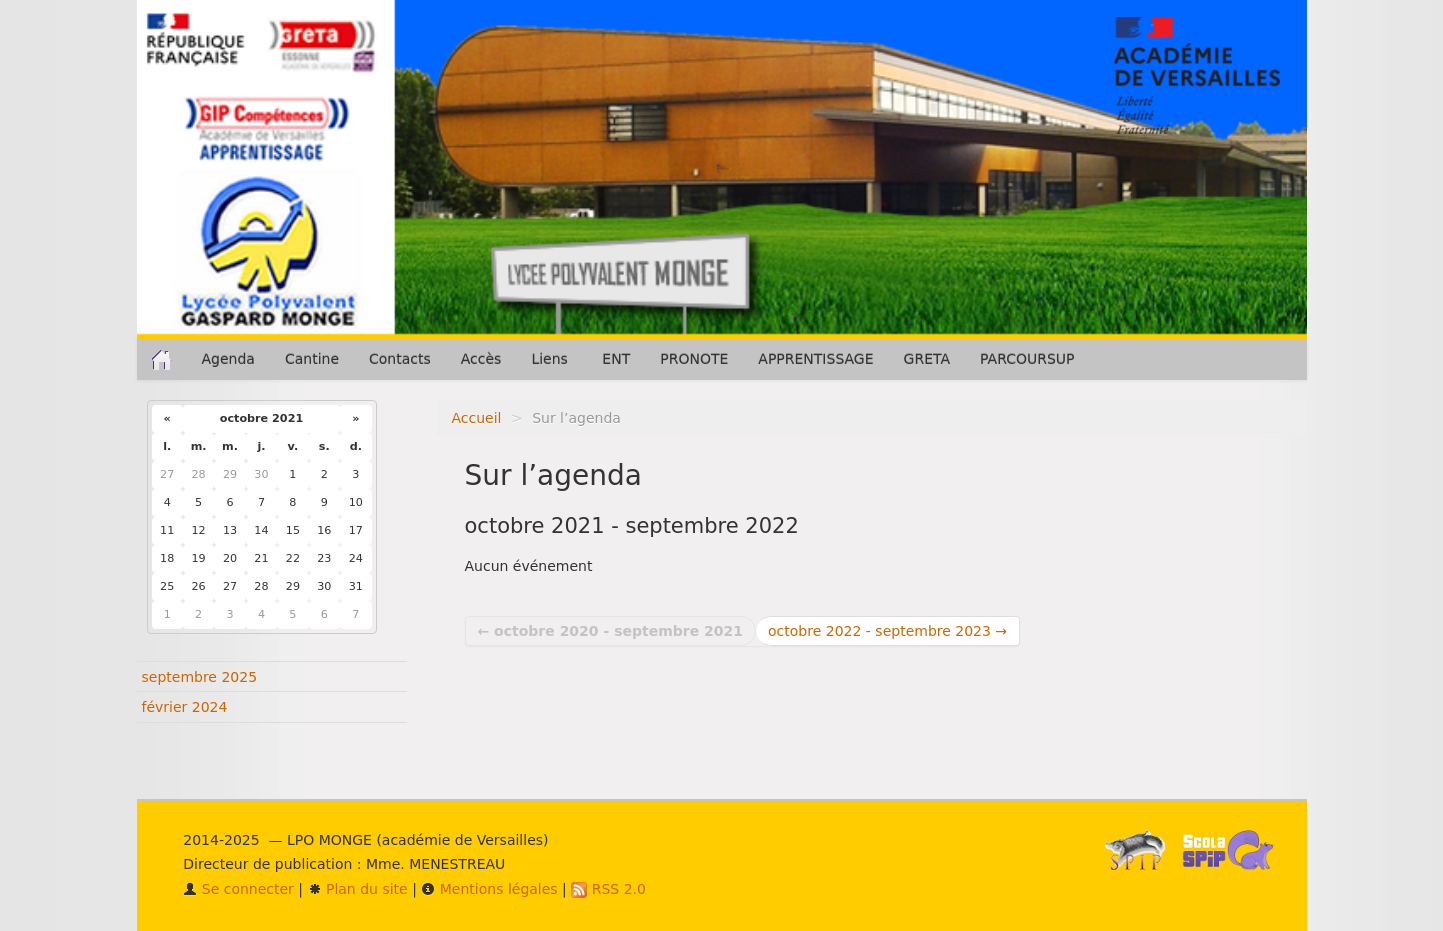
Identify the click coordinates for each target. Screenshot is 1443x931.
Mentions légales (489, 889)
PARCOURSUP (1027, 359)
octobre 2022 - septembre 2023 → (887, 631)
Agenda (228, 359)
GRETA (927, 359)
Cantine (312, 359)
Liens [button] (551, 359)
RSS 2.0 (608, 889)
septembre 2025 (200, 677)
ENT (616, 359)
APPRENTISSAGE (815, 359)
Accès (481, 359)
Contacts (400, 359)
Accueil (477, 418)
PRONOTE (694, 359)
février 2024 (185, 707)
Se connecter (238, 889)
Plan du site (358, 889)
